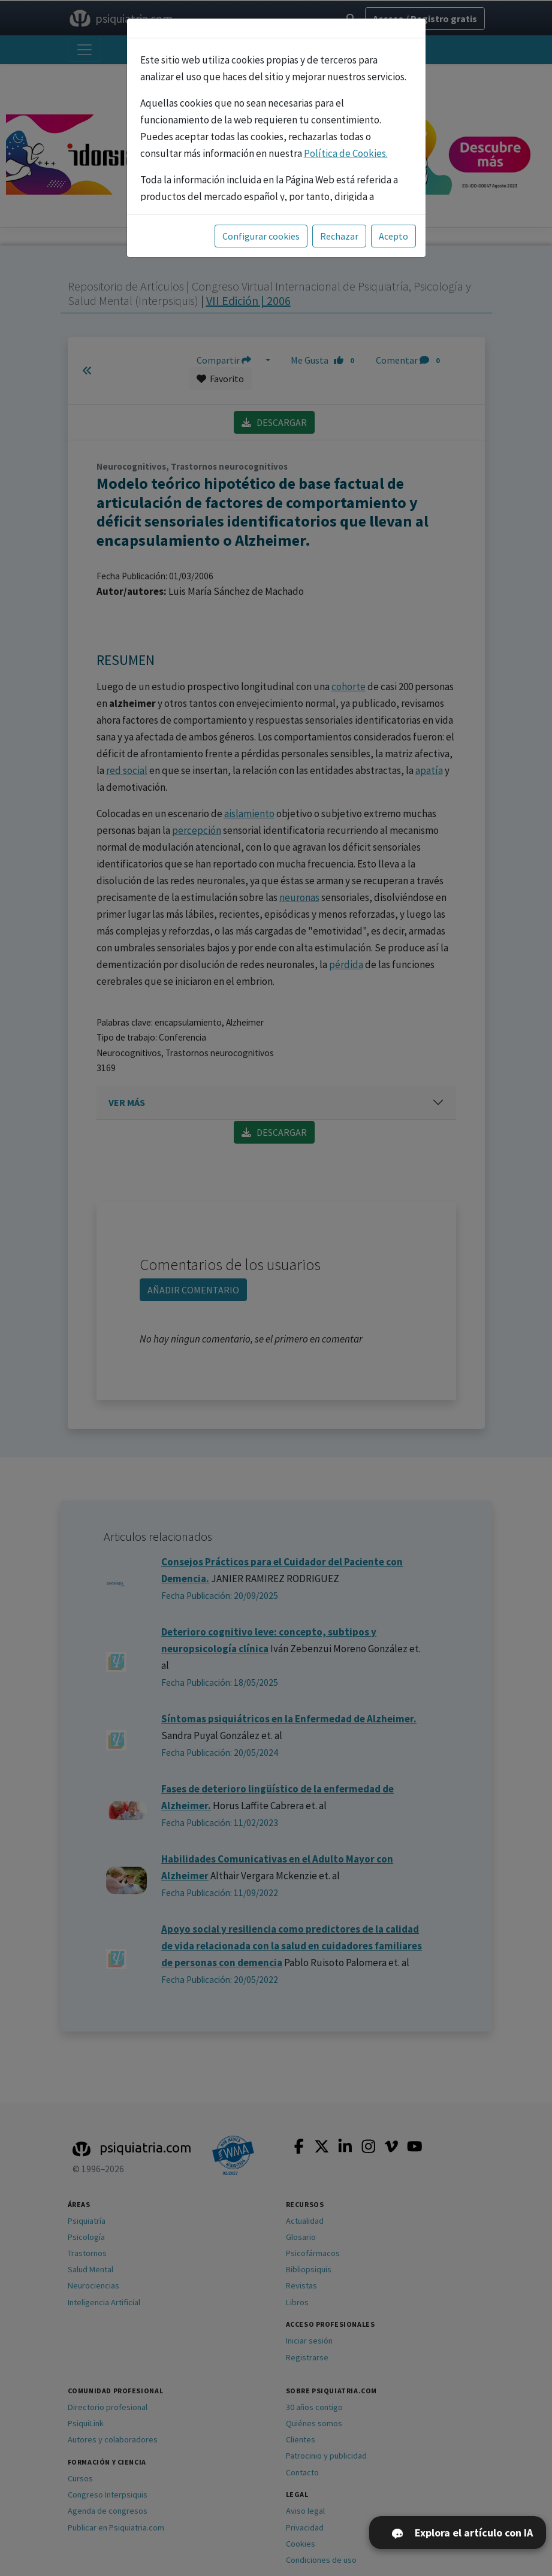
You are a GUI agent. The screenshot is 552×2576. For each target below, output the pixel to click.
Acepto (393, 236)
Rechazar (339, 236)
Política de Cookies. (346, 153)
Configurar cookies (261, 236)
